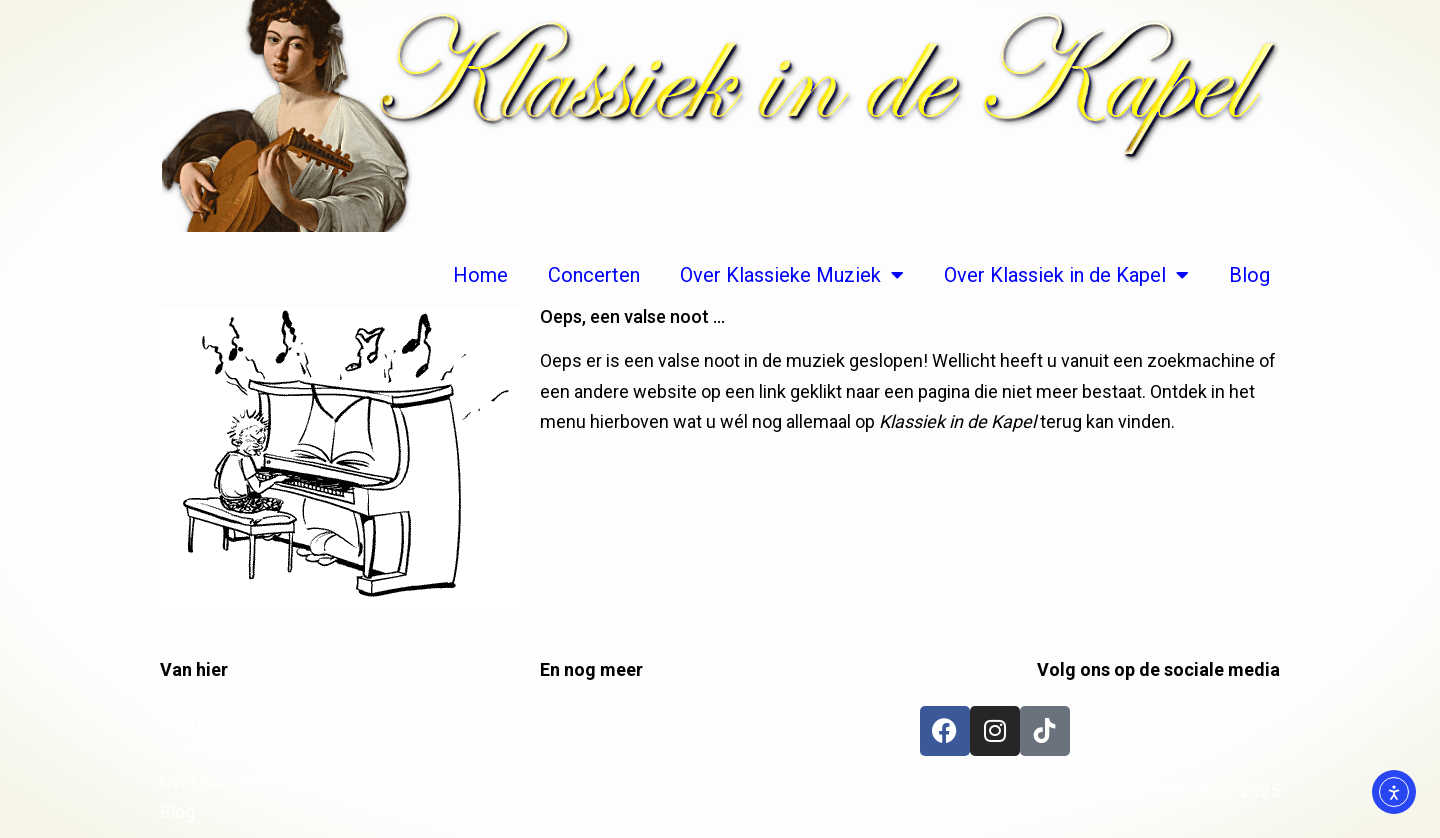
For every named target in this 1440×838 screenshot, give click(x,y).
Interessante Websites (631, 811)
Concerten (594, 275)
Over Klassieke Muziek (792, 275)
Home (480, 275)
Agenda (190, 720)
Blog (1249, 275)
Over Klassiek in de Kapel (1066, 275)
